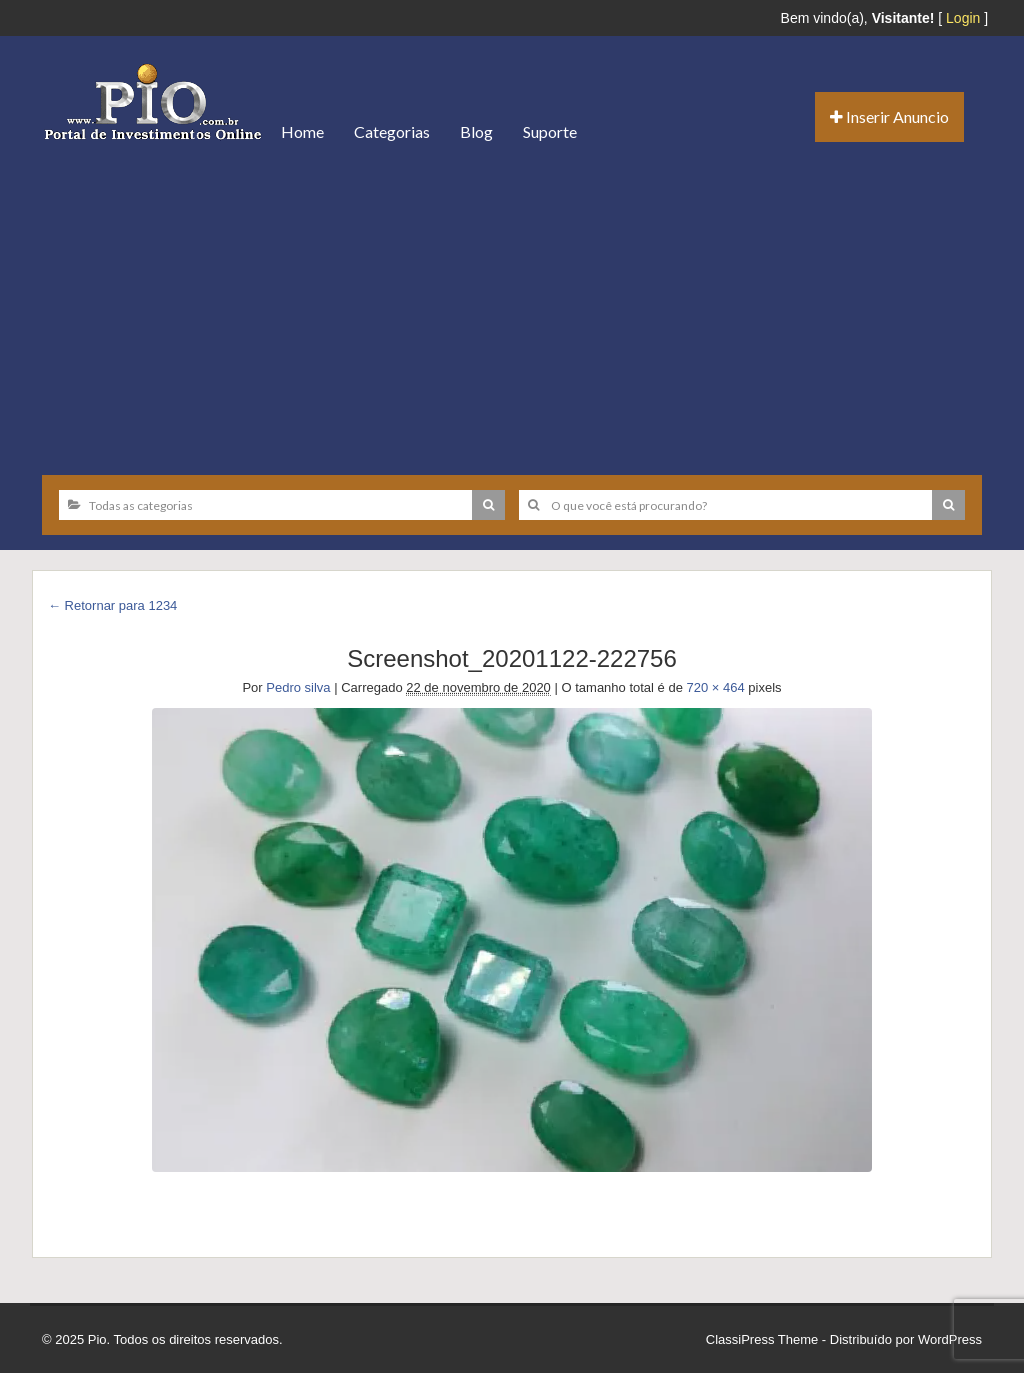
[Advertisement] (512, 310)
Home (302, 131)
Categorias (392, 131)
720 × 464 (716, 687)
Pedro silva (298, 687)
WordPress (950, 1339)
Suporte (550, 131)
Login (963, 18)
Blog (476, 131)
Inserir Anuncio (889, 116)
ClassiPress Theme (762, 1339)
